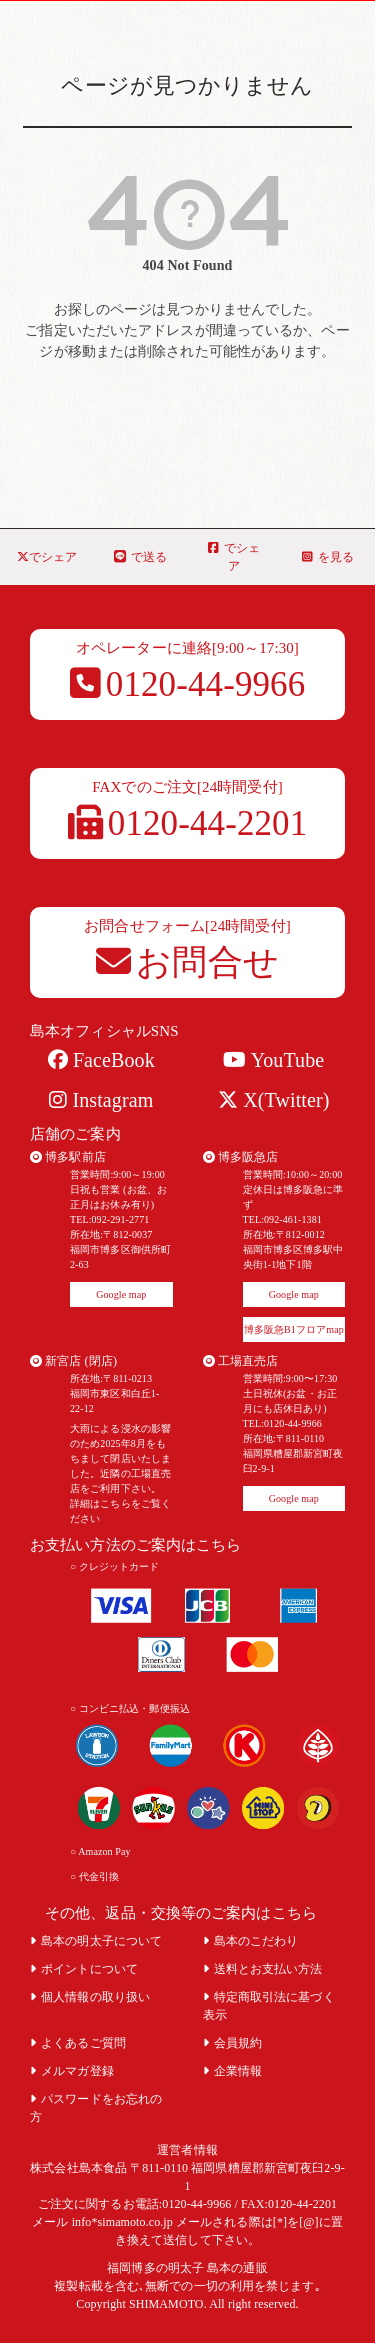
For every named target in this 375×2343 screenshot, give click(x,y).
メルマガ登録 (72, 2071)
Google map (121, 1294)
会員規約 (233, 2043)
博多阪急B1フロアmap (294, 1329)
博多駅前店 (68, 1157)
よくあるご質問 (78, 2043)
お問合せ (187, 962)
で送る (140, 557)
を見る (328, 557)
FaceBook (101, 1060)
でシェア (47, 557)
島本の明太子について (96, 1941)
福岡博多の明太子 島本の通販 (187, 2268)
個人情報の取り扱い (90, 1997)
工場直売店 (241, 1361)
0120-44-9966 (188, 684)
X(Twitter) (273, 1100)
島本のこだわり (251, 1941)
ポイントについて (84, 1969)
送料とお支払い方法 (263, 1969)
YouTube (273, 1060)
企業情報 (233, 2071)
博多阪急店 (241, 1157)
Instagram (101, 1100)
